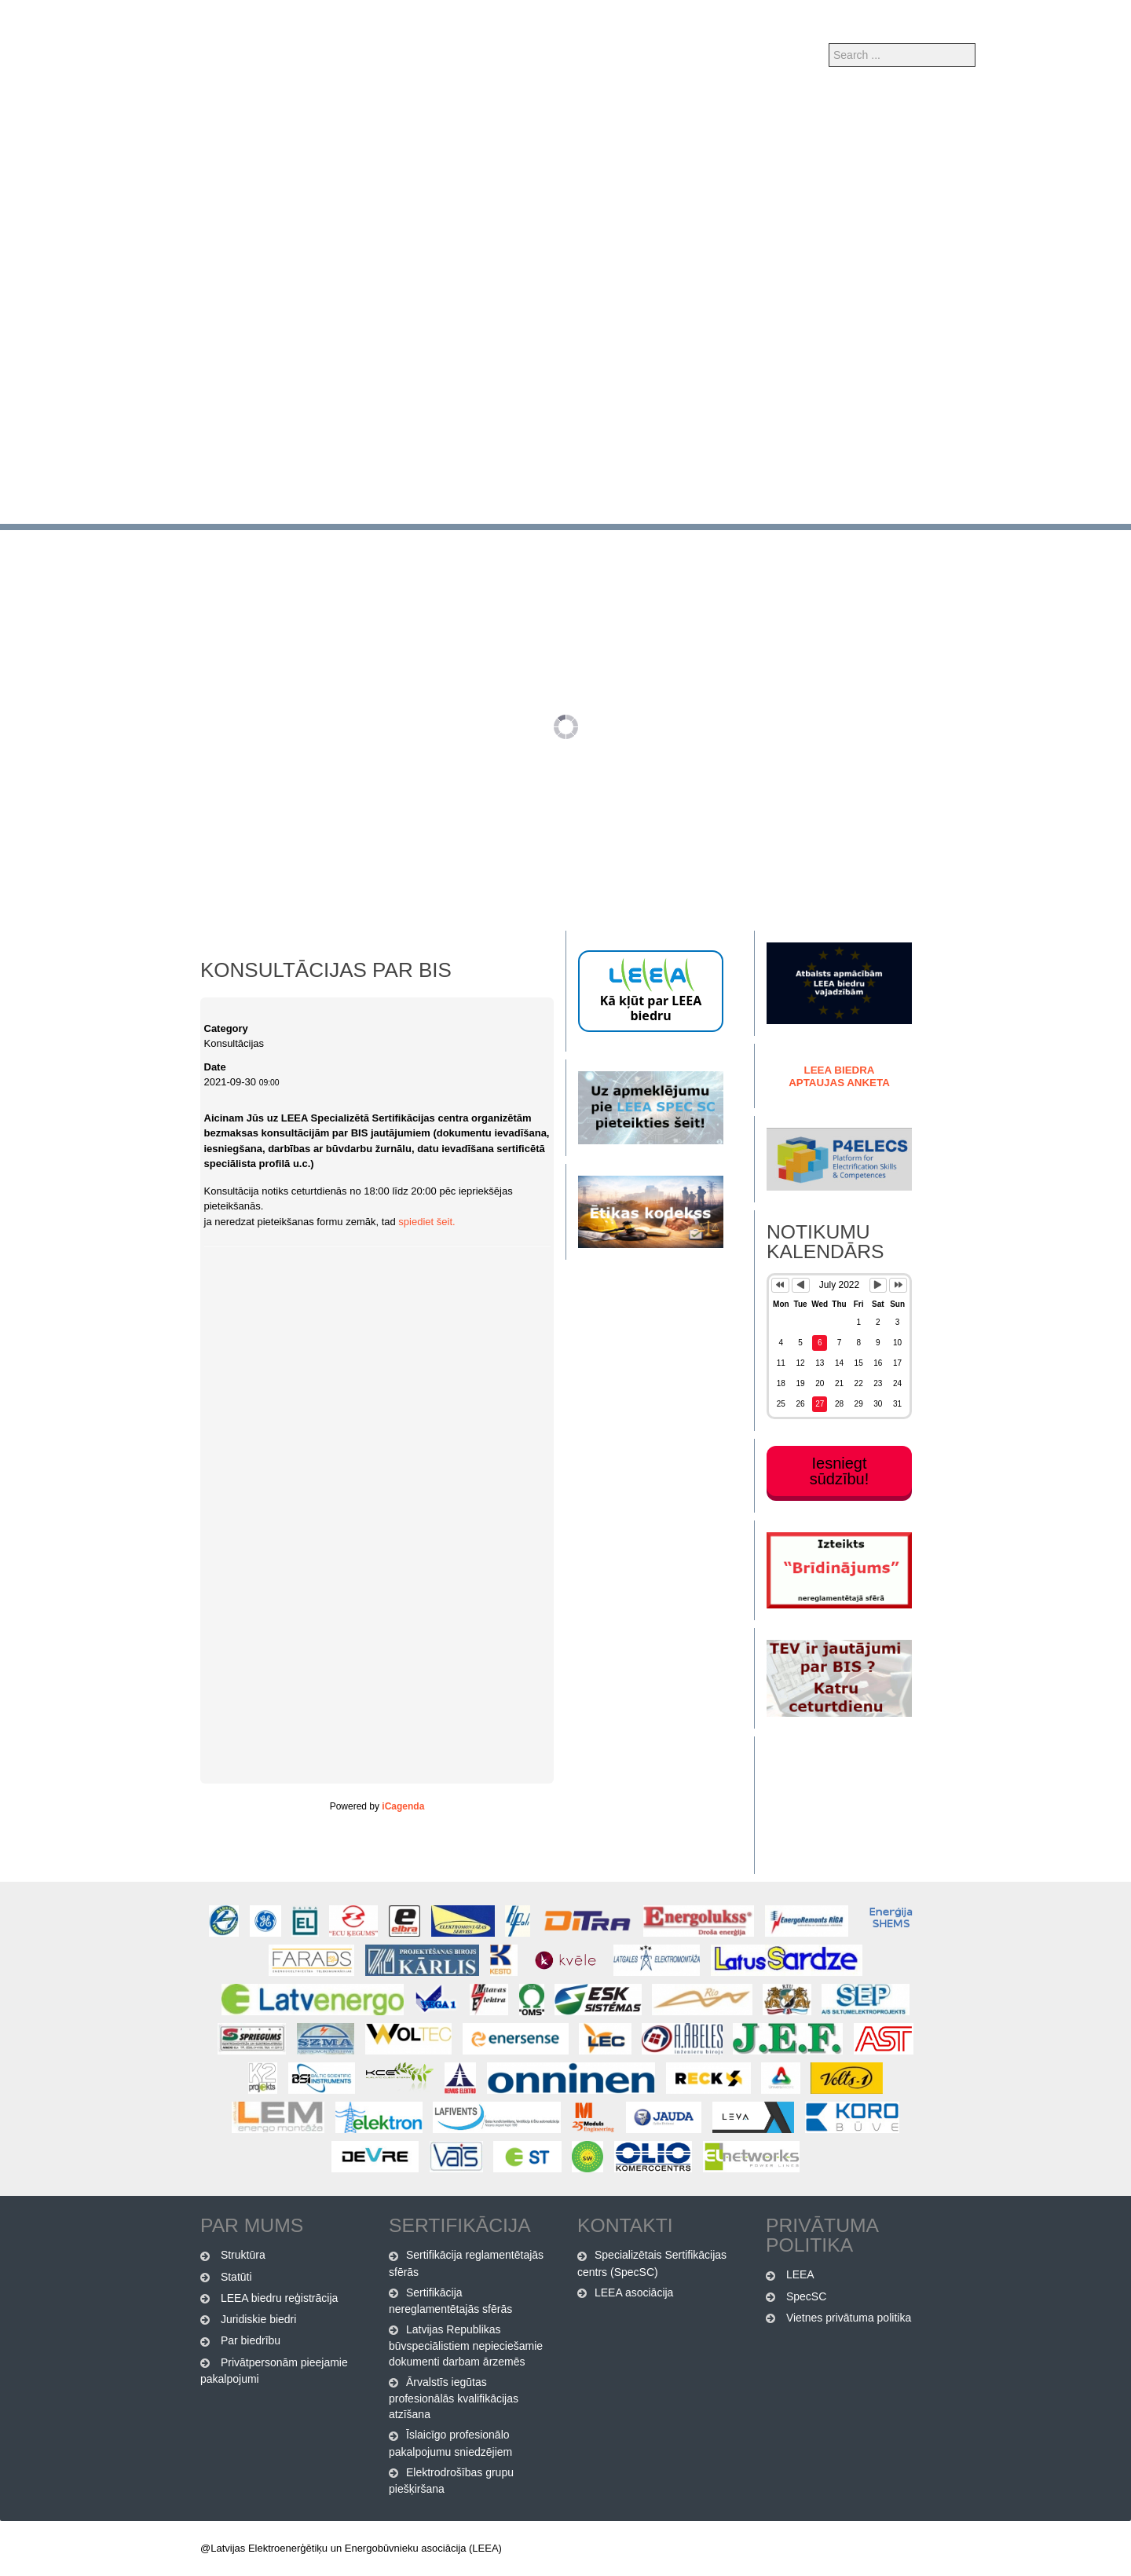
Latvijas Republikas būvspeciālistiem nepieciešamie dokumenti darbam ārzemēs (466, 2345)
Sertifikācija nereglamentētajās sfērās (450, 2300)
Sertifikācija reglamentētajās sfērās (466, 2263)
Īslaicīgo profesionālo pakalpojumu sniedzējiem (450, 2442)
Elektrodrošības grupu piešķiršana (451, 2480)
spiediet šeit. (426, 1222)
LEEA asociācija (634, 2292)
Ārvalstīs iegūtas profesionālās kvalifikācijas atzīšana (453, 2398)
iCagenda (403, 1806)
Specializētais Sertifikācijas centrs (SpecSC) (652, 2263)
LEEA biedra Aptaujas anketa (839, 1076)
